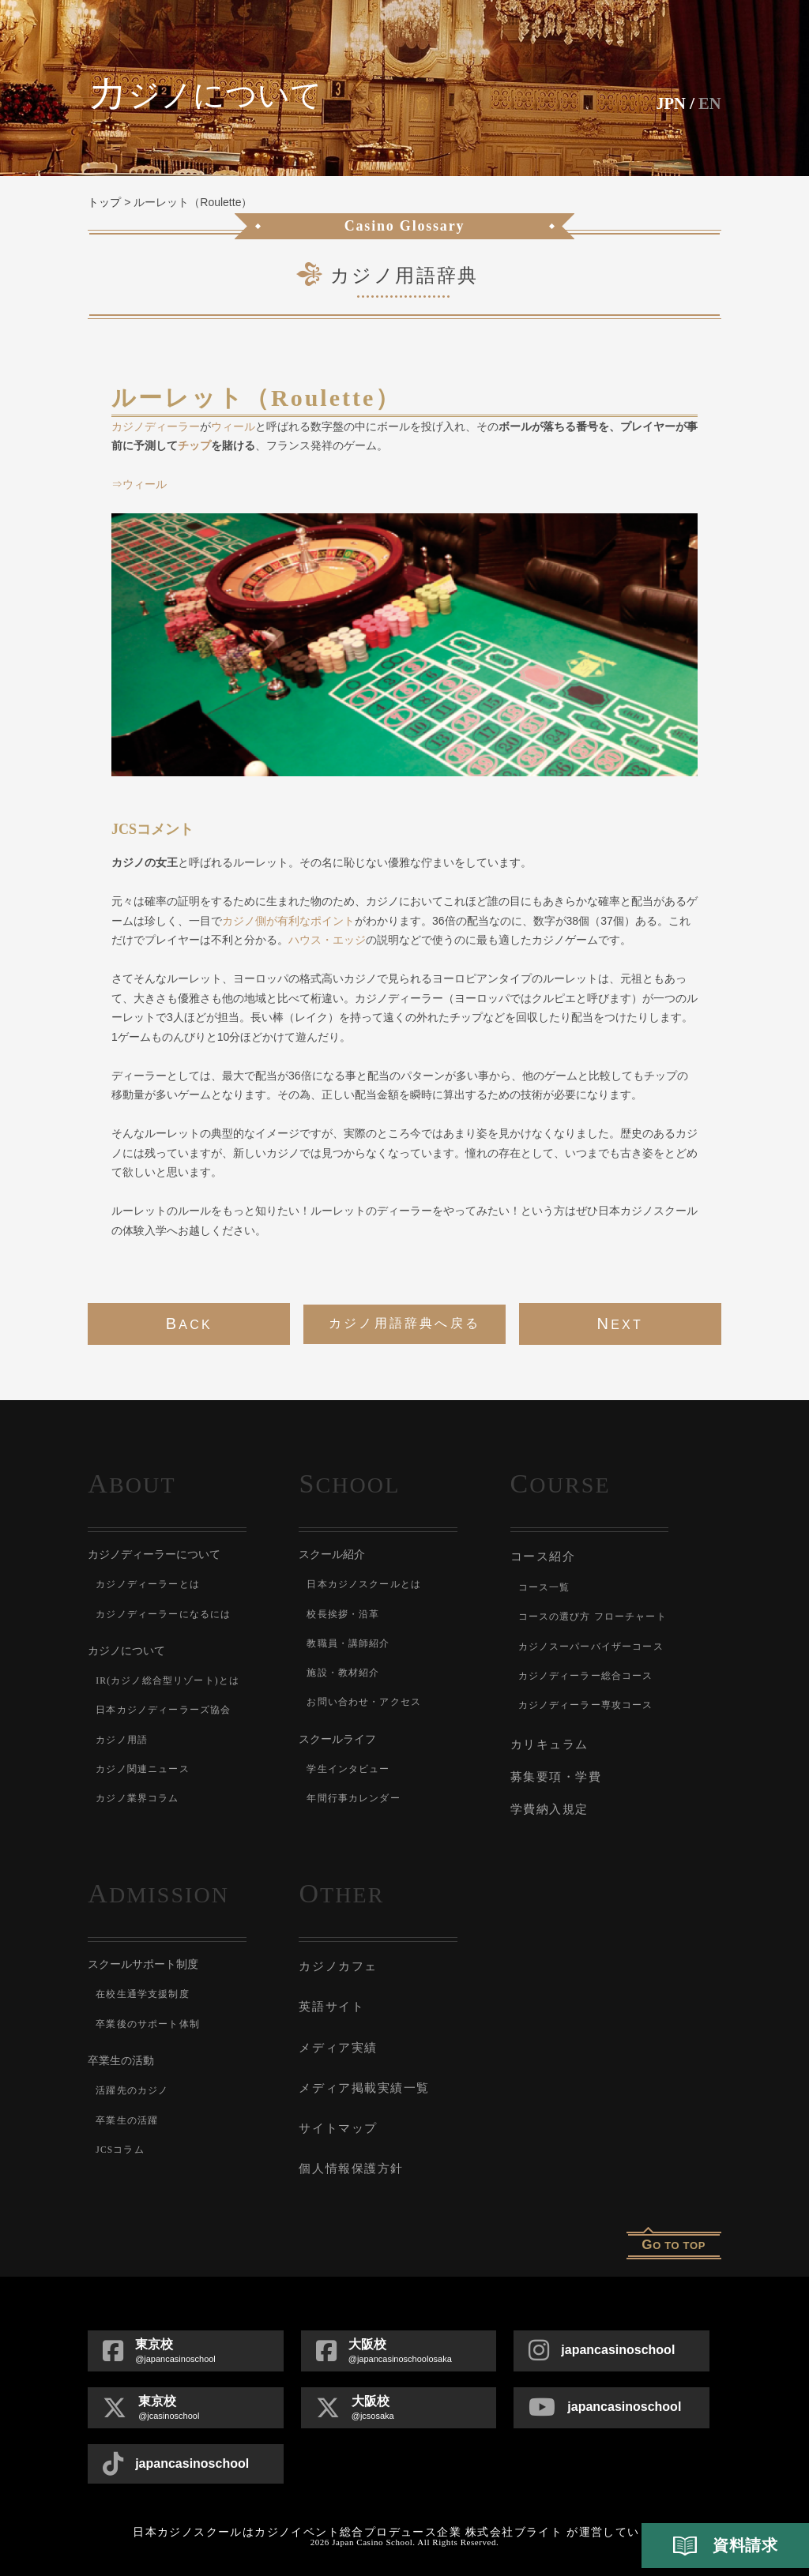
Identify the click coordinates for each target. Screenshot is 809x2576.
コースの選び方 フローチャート (593, 1615)
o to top (674, 2234)
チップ (194, 445)
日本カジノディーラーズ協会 (163, 1709)
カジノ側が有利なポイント (288, 920)
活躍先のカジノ (132, 2086)
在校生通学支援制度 (143, 1990)
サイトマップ (338, 2119)
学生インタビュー (348, 1768)
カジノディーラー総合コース (586, 1674)
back (189, 1323)
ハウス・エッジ (327, 939)
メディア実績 (338, 2040)
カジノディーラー (155, 426)
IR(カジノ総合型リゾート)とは (168, 1680)
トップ (104, 202)
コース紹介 (543, 1555)
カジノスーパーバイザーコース (591, 1645)
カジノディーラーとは (148, 1584)
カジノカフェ (338, 1961)
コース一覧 (544, 1586)
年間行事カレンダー (354, 1798)
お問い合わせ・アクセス (364, 1701)
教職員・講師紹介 (348, 1643)
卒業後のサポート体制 (148, 2020)
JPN (668, 103)
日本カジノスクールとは (364, 1584)
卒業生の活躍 (127, 2116)
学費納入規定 (549, 1805)
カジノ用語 (122, 1739)
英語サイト (331, 2001)
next (619, 1323)
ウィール (233, 426)
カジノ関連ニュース (143, 1768)
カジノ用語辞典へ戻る (404, 1323)
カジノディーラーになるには (163, 1614)
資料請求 (725, 2546)
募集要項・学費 (556, 1773)
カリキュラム (549, 1742)
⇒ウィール (139, 484)
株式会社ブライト (514, 2522)
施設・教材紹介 (343, 1672)
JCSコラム (120, 2145)
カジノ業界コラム (137, 1798)
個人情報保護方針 (351, 2159)
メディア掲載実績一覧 (364, 2080)
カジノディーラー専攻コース (586, 1704)
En (709, 103)
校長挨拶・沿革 (343, 1614)
